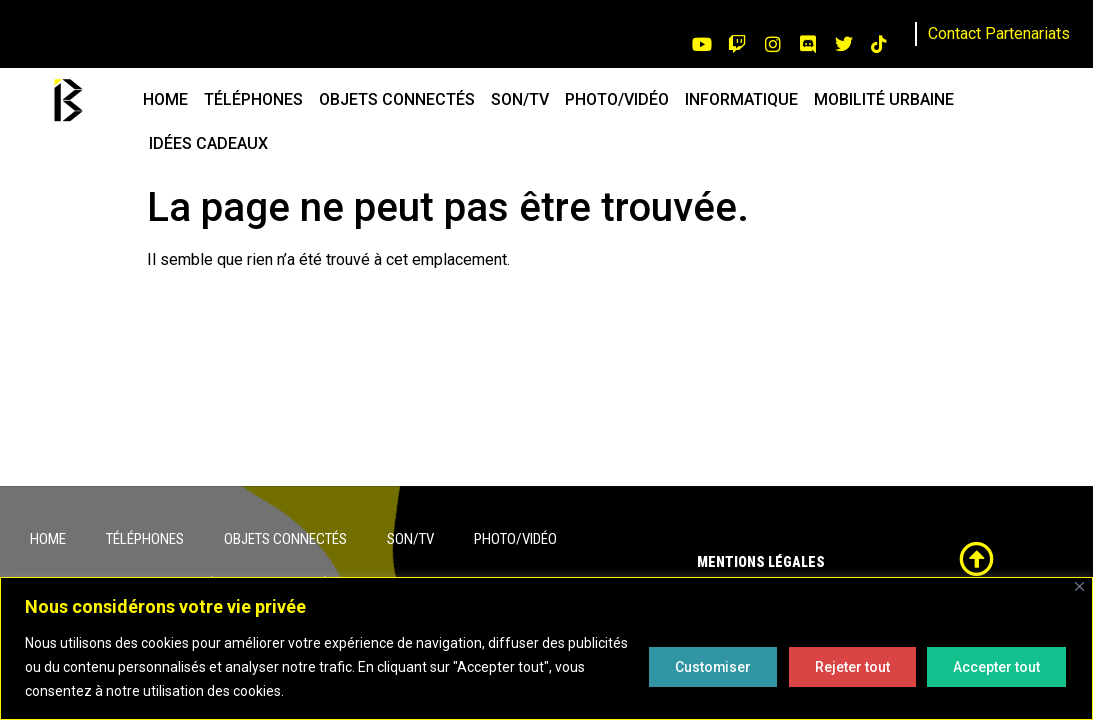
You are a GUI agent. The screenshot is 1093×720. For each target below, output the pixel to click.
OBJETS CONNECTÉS (397, 99)
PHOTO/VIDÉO (617, 99)
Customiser (706, 667)
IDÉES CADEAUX (208, 143)
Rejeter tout (848, 667)
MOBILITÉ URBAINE (884, 99)
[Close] (1079, 586)
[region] (546, 648)
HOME (165, 99)
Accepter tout (995, 667)
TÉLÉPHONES (253, 99)
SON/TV (520, 99)
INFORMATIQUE (741, 99)
